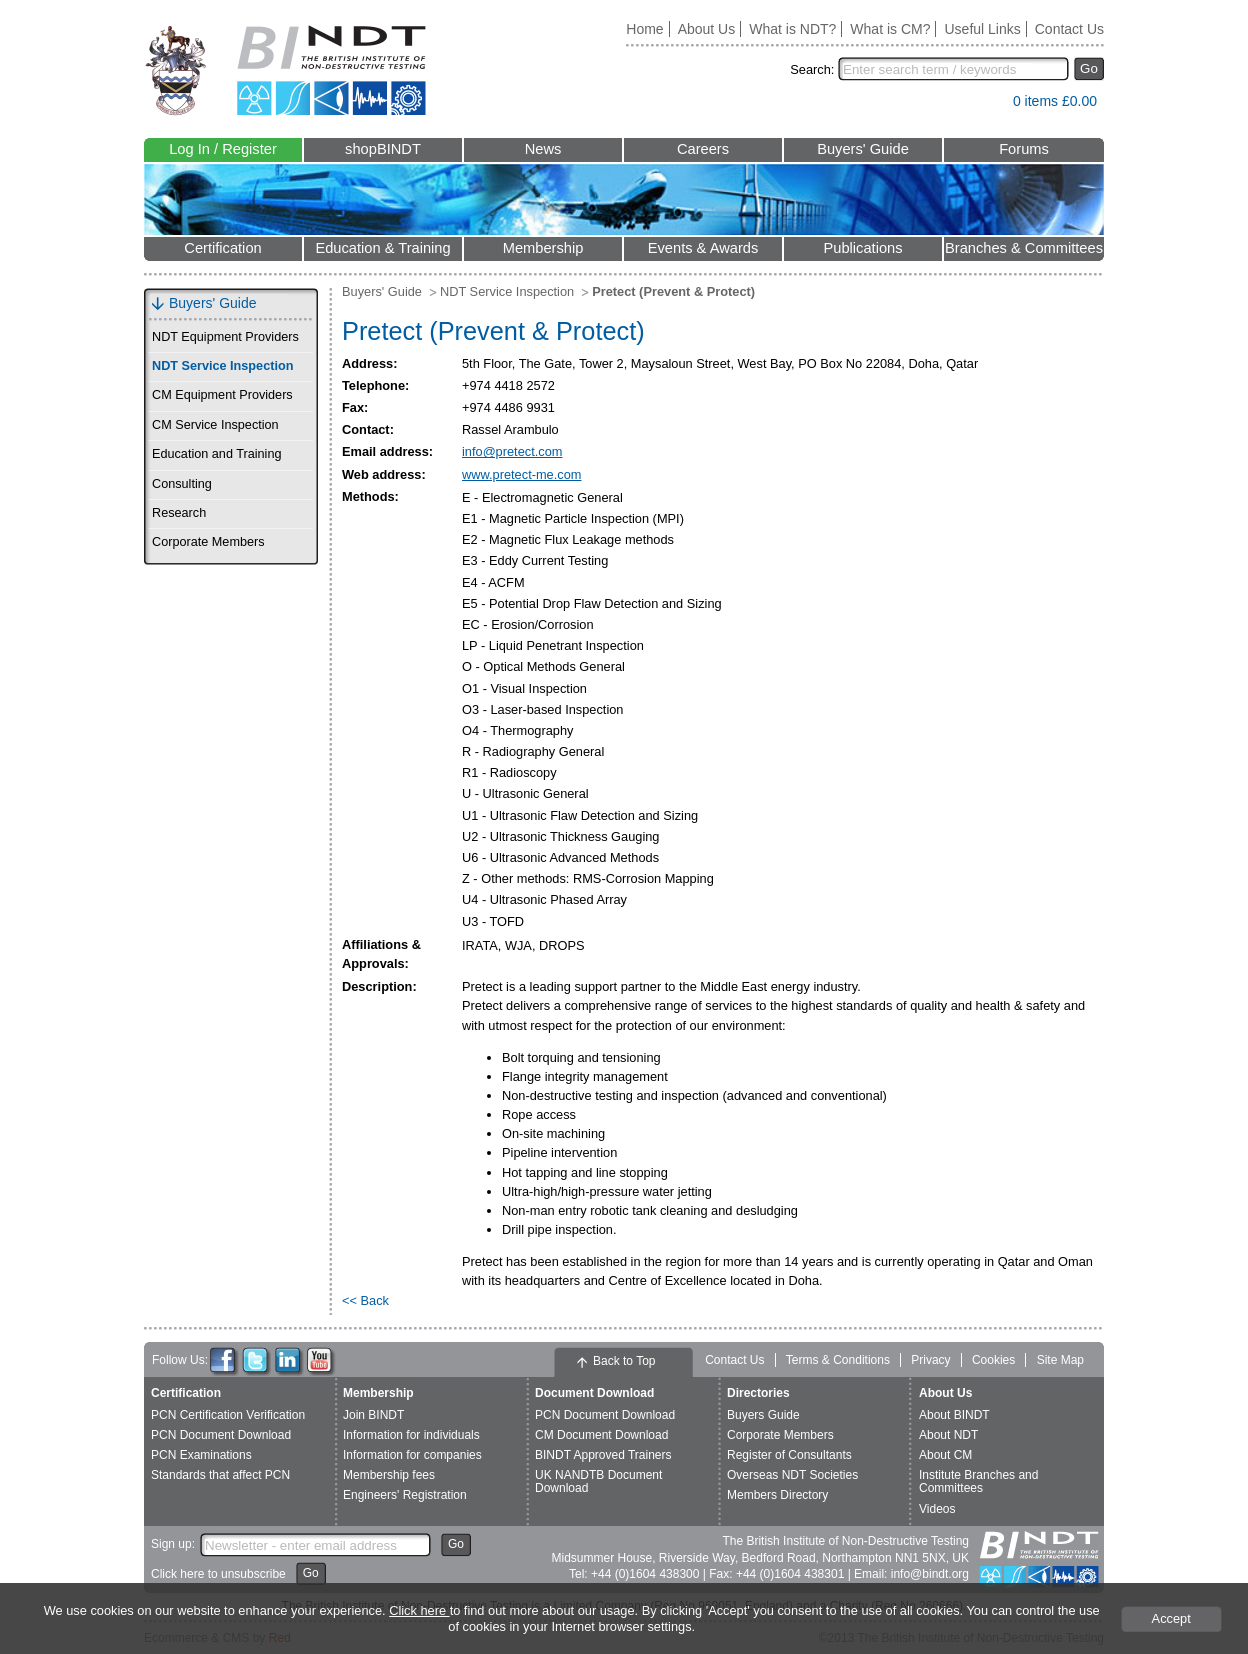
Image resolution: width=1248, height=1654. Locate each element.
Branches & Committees (1024, 248)
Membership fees (389, 1475)
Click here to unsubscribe (218, 1574)
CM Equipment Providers (222, 395)
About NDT (948, 1435)
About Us (707, 29)
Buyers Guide (763, 1415)
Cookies (993, 1360)
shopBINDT (383, 149)
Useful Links (982, 29)
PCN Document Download (221, 1435)
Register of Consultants (789, 1455)
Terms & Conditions (838, 1360)
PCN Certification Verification (228, 1415)
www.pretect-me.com (521, 474)
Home (644, 29)
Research (179, 513)
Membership (543, 248)
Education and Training (216, 454)
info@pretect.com (512, 451)
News (543, 149)
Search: (812, 69)
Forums (1024, 149)
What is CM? (890, 29)
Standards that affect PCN (220, 1475)
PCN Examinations (201, 1455)
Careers (703, 149)
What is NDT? (792, 29)
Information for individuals (411, 1435)
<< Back (365, 1300)
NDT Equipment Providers (225, 337)
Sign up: (173, 1544)
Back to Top (624, 1361)
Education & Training (382, 248)
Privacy (930, 1360)
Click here (419, 1610)
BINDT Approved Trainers (603, 1455)
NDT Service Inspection (222, 366)
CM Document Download (601, 1435)
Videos (937, 1509)
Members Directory (777, 1495)
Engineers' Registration (405, 1495)
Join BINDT (373, 1415)
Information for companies (412, 1455)
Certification (222, 248)
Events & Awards (703, 248)
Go (1089, 68)
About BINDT (954, 1415)
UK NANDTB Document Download (598, 1481)
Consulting (182, 484)
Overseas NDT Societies (792, 1475)
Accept (1171, 1618)
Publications (862, 248)
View (988, 105)
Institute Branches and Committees (978, 1481)
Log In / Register (223, 149)
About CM (945, 1455)
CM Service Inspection (215, 425)
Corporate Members (208, 542)
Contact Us (1069, 29)
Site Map (1060, 1360)
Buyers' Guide (863, 149)
